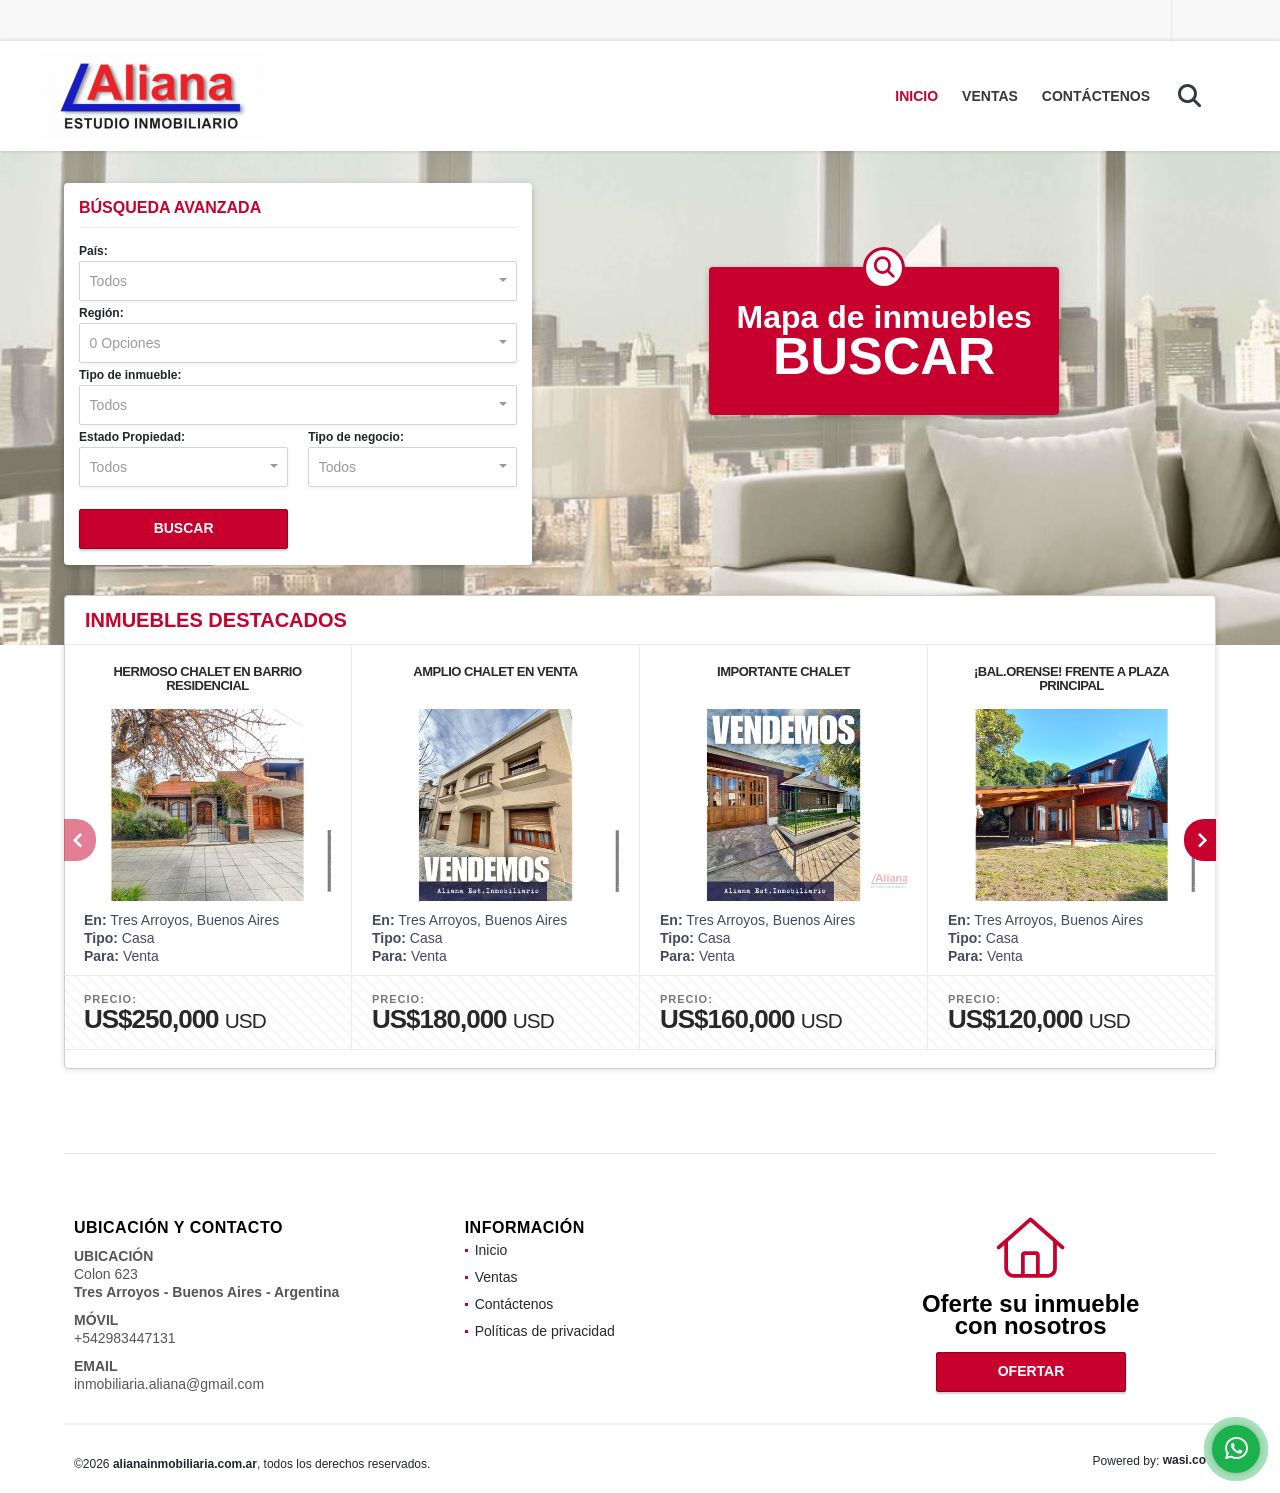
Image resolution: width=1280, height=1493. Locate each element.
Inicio (916, 96)
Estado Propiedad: (132, 437)
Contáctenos (1096, 96)
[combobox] (298, 281)
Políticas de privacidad (545, 1331)
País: (93, 251)
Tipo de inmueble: (130, 375)
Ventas (990, 96)
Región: (101, 313)
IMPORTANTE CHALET (783, 671)
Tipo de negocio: (356, 437)
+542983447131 (125, 1338)
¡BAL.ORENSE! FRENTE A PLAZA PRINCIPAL (1071, 678)
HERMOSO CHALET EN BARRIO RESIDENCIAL (207, 678)
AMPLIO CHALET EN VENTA (495, 671)
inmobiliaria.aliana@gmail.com (169, 1384)
